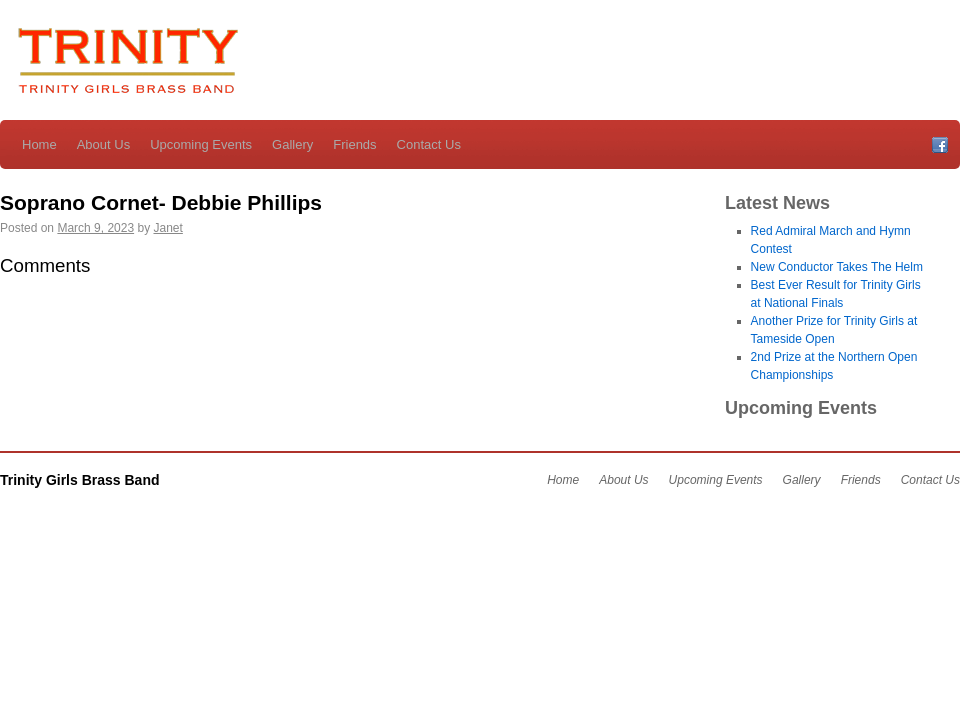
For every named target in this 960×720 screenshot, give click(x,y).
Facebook (940, 145)
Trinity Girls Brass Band (125, 63)
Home (39, 144)
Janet (167, 228)
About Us (103, 144)
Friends (354, 144)
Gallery (292, 144)
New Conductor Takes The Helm (837, 267)
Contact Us (429, 144)
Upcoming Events (201, 144)
